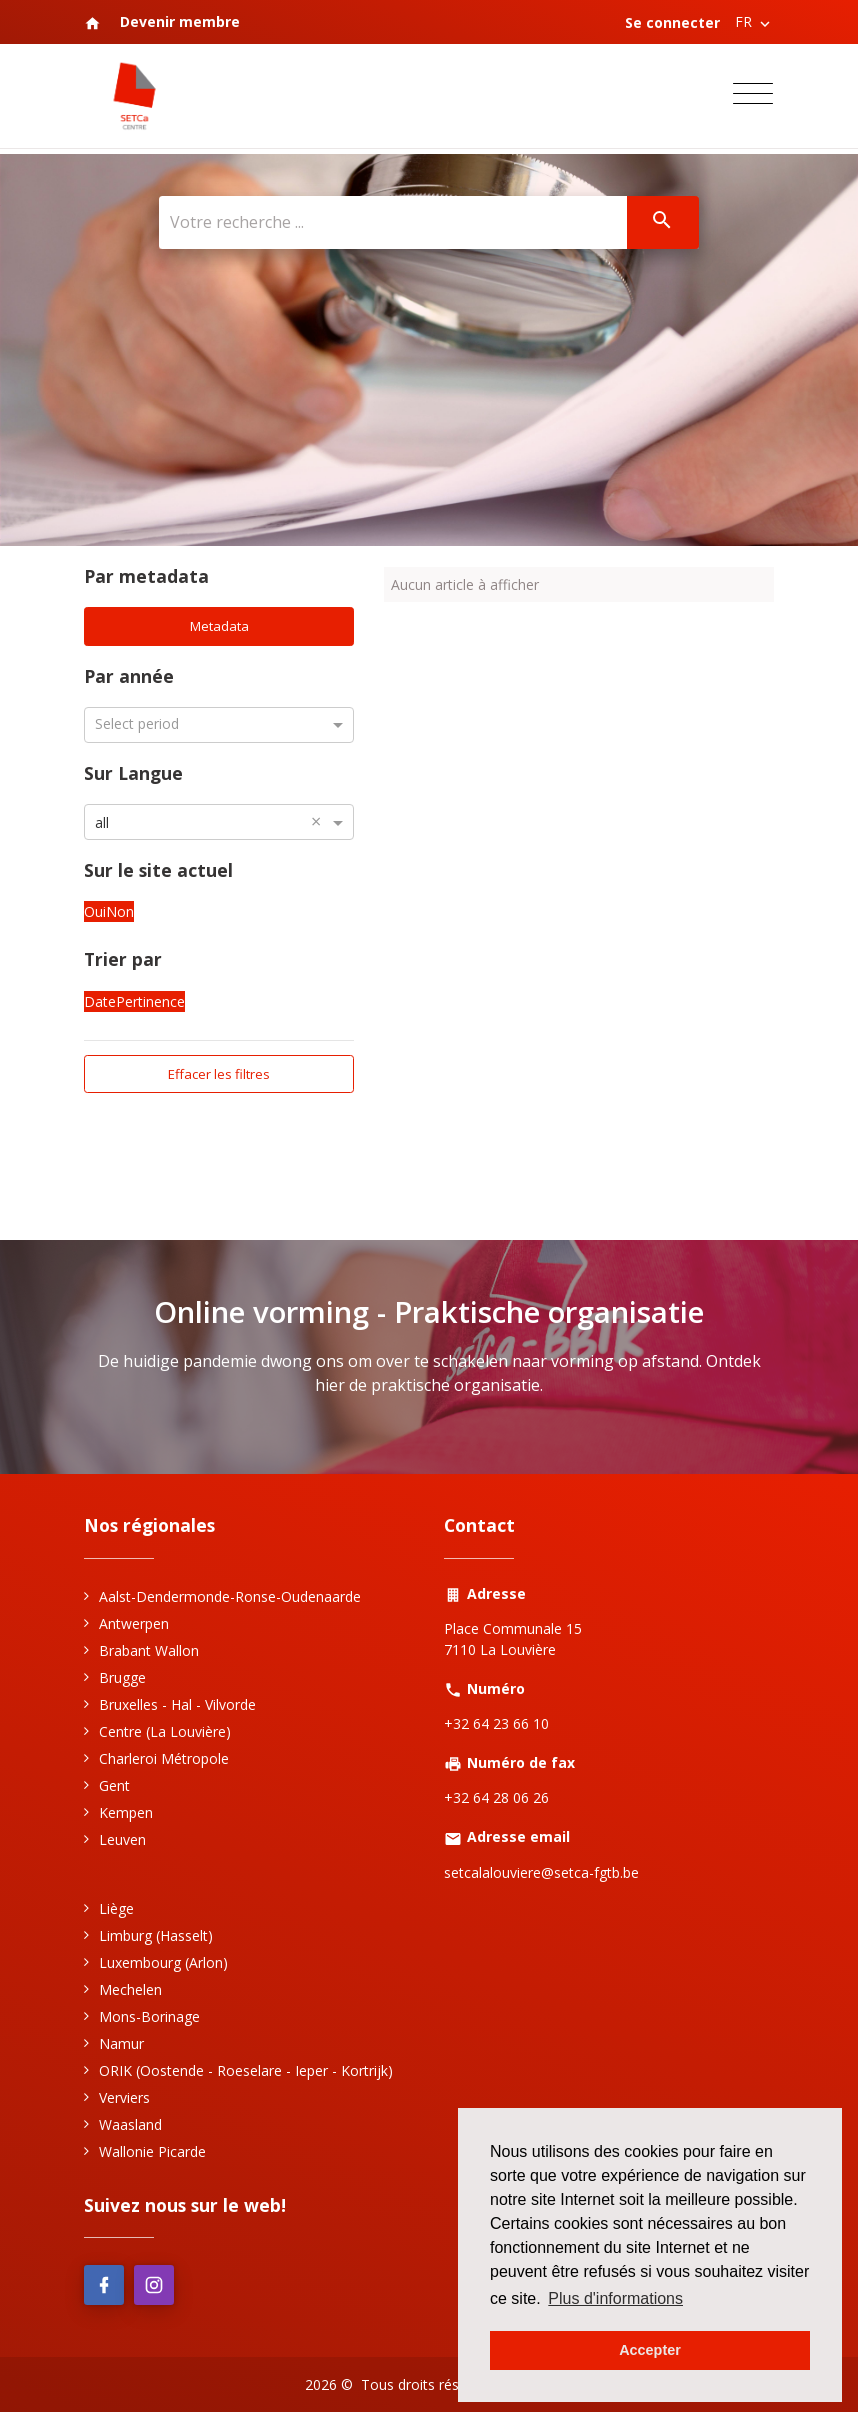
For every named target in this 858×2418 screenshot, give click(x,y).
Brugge (122, 1681)
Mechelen (130, 1993)
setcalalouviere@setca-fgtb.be (541, 1876)
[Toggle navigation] (753, 96)
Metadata (219, 627)
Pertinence (150, 1003)
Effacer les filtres (219, 1076)
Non (120, 914)
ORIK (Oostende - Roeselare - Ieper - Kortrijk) (246, 2074)
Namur (121, 2047)
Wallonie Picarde (152, 2155)
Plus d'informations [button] (615, 2298)
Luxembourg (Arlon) (163, 1966)
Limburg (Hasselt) (156, 1939)
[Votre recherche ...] (391, 223)
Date (100, 1003)
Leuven (122, 1843)
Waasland (130, 2128)
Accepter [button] (650, 2350)
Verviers (124, 2101)
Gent (114, 1789)
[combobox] (219, 822)
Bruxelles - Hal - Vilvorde (177, 1708)
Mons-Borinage (149, 2020)
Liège (116, 1912)
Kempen (126, 1816)
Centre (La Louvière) (165, 1735)
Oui (95, 914)
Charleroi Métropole (164, 1762)
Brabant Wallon (149, 1654)
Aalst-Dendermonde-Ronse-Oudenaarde (230, 1600)
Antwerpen (134, 1627)
